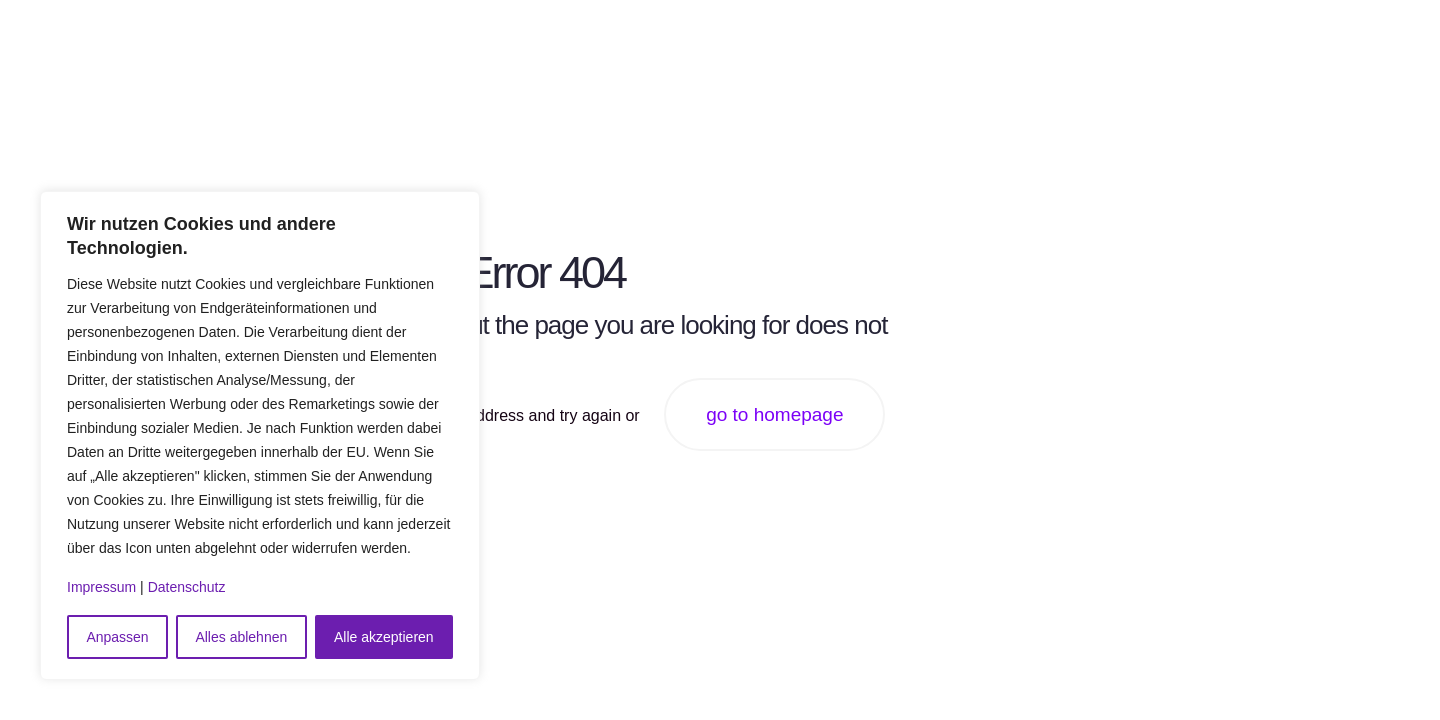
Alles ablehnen (241, 637)
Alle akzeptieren (384, 637)
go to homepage (774, 414)
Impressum (101, 587)
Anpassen (117, 637)
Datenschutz (187, 587)
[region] (260, 435)
